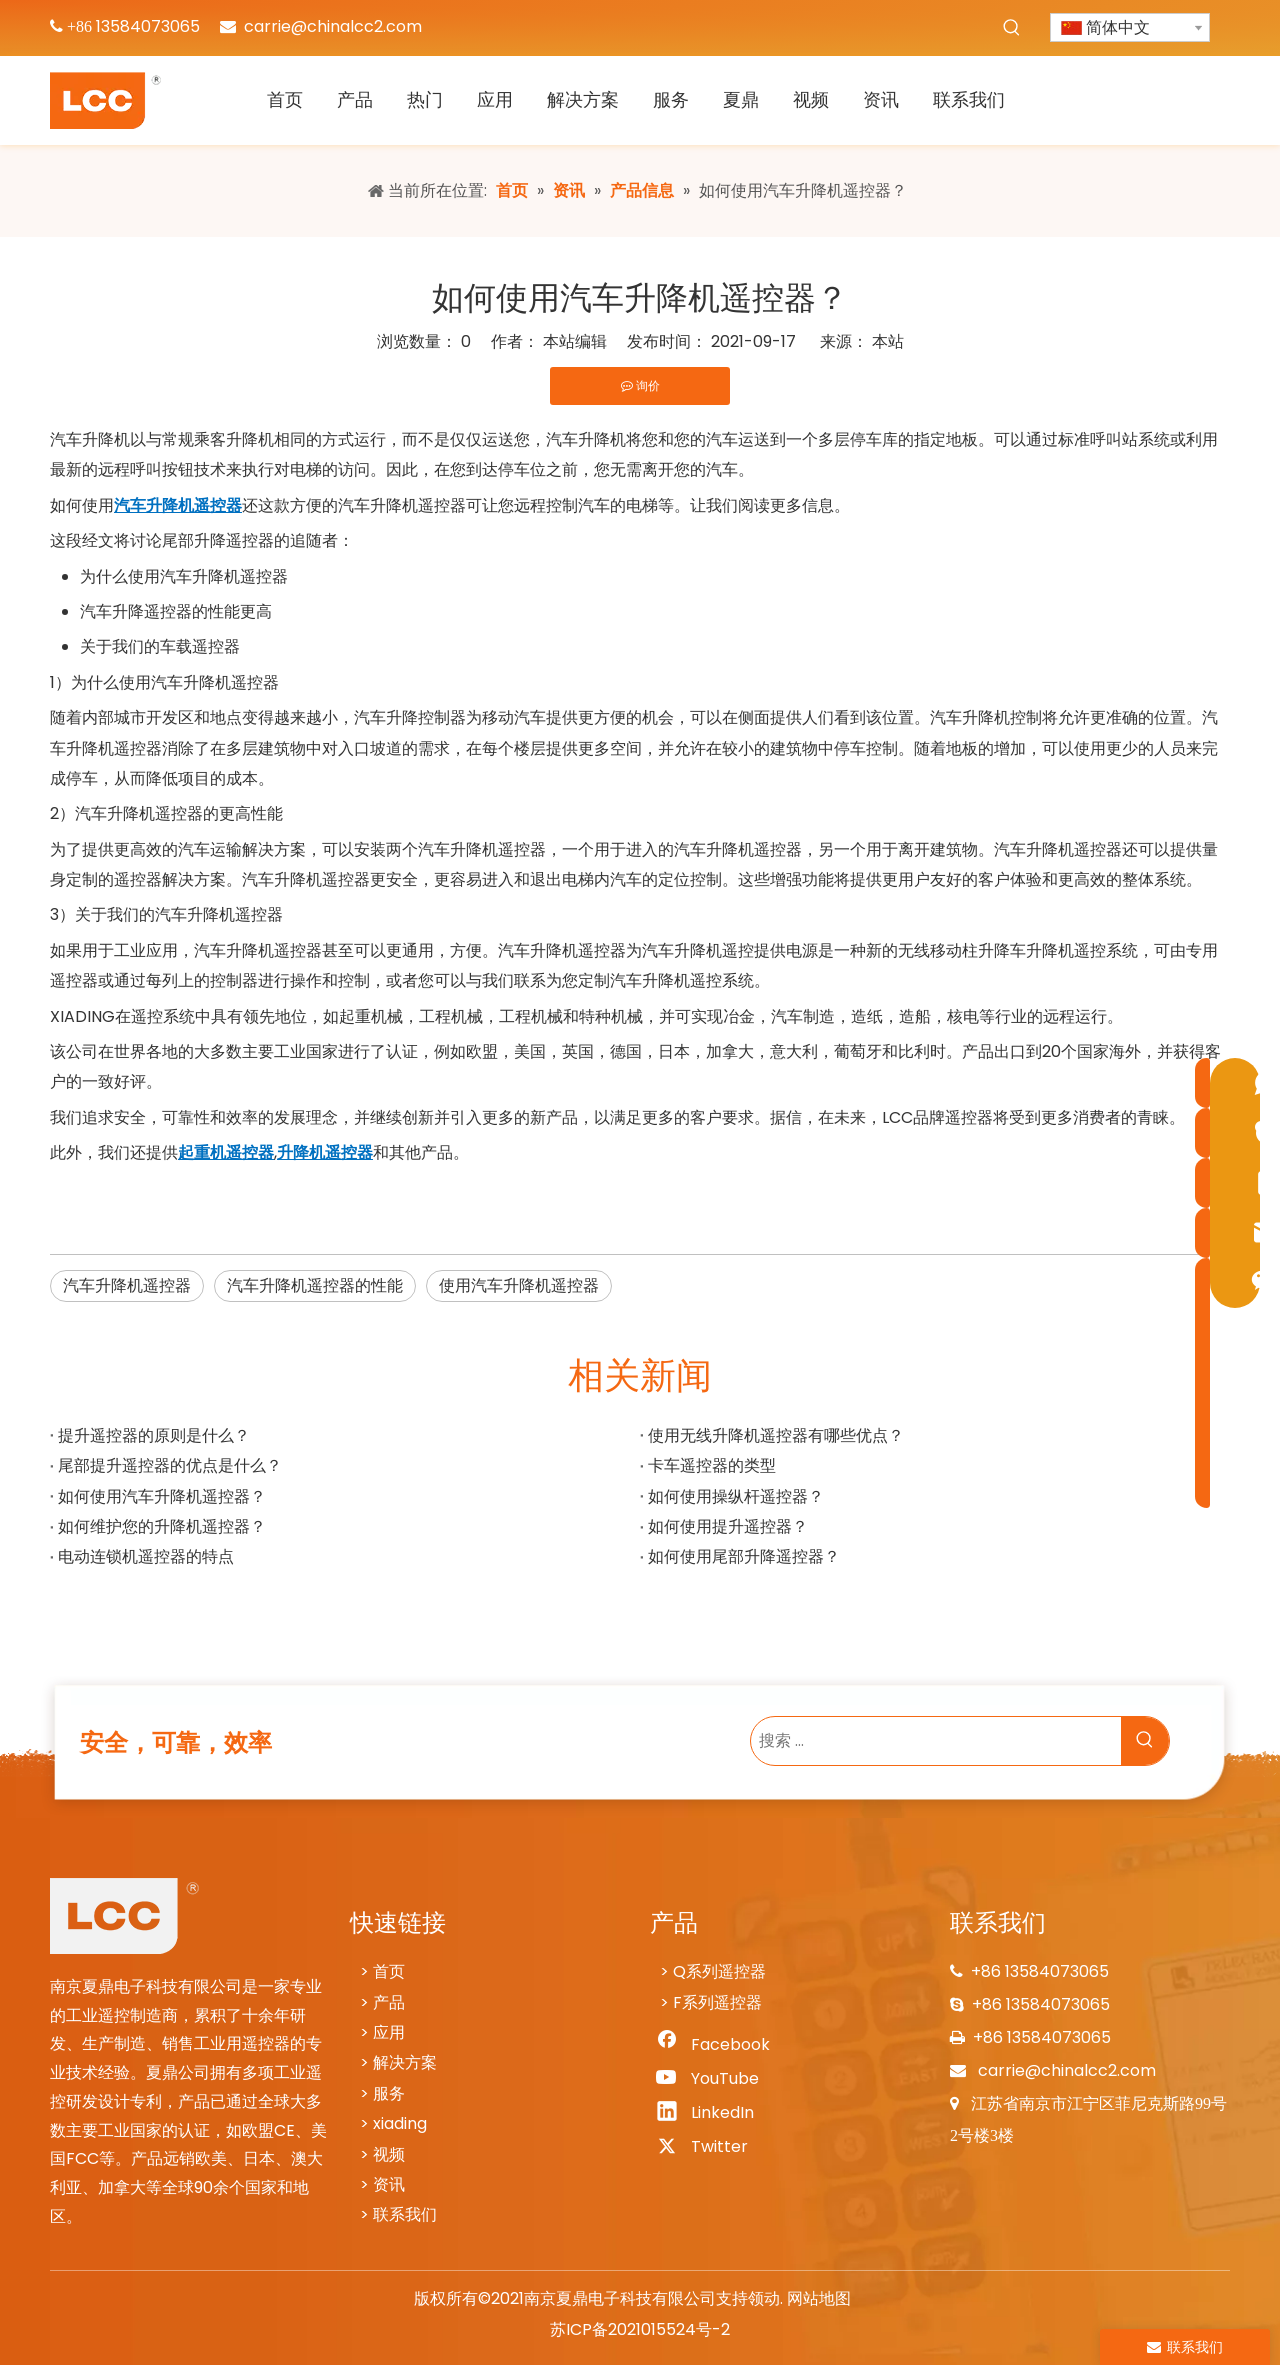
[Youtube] (711, 2079)
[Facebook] (711, 2045)
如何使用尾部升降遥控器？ (744, 1556)
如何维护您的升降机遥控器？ (162, 1526)
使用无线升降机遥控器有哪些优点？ (776, 1435)
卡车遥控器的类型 (712, 1465)
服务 (389, 2093)
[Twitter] (711, 2147)
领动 (764, 2298)
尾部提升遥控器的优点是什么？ (170, 1465)
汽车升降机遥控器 (127, 1285)
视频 (389, 2154)
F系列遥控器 (717, 2002)
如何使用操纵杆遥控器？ (736, 1496)
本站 (888, 341)
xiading (400, 2123)
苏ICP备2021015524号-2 (640, 2329)
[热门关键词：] (1012, 28)
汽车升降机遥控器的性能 (315, 1285)
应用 (389, 2032)
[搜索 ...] (936, 1741)
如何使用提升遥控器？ (728, 1526)
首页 (389, 1971)
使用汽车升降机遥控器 (519, 1285)
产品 (389, 2002)
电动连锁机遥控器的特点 (146, 1556)
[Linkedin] (711, 2113)
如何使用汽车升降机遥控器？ (162, 1496)
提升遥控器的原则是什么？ (154, 1435)
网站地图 (819, 2298)
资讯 (389, 2184)
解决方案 (405, 2062)
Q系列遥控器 (719, 1971)
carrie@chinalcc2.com (333, 26)
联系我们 (405, 2214)
